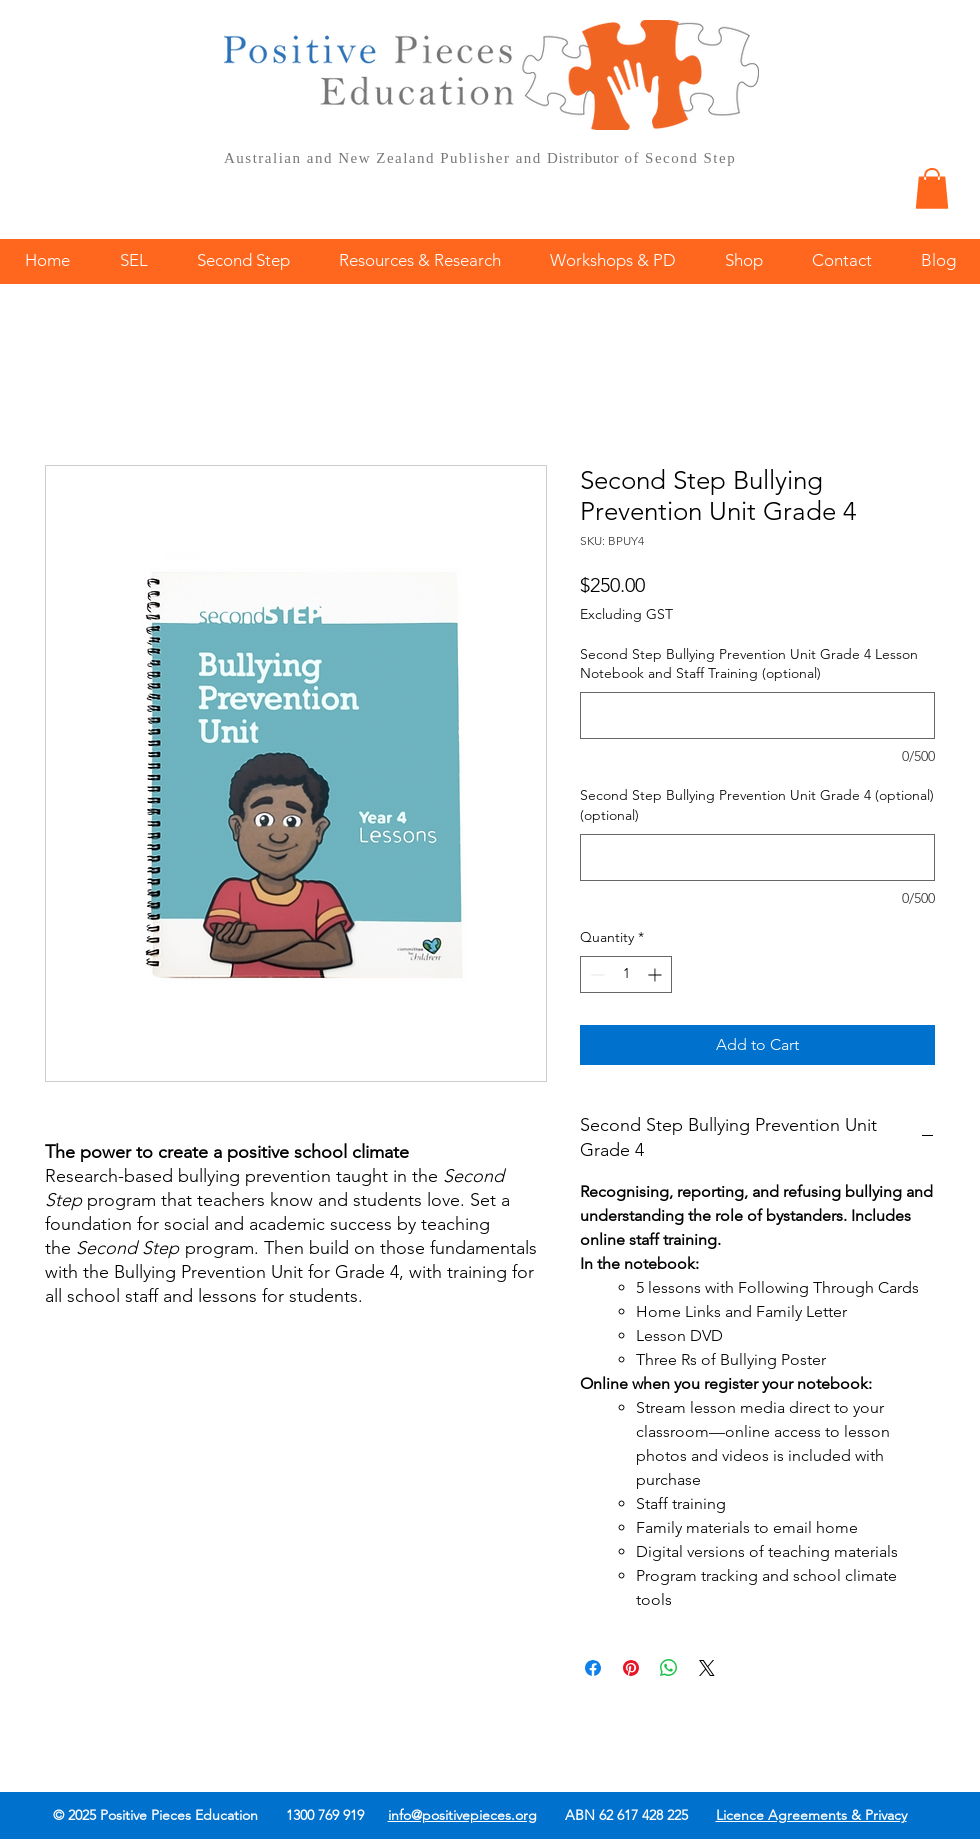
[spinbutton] (626, 974)
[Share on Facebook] (593, 1668)
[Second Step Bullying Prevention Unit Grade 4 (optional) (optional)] (757, 857)
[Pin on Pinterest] (631, 1668)
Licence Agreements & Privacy (811, 1815)
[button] (932, 188)
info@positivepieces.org (462, 1815)
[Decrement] (595, 974)
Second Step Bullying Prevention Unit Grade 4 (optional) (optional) (757, 805)
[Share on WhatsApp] (669, 1668)
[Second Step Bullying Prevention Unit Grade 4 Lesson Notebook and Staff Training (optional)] (757, 715)
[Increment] (656, 974)
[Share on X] (707, 1668)
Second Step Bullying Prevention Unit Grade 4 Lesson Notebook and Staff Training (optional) (749, 664)
